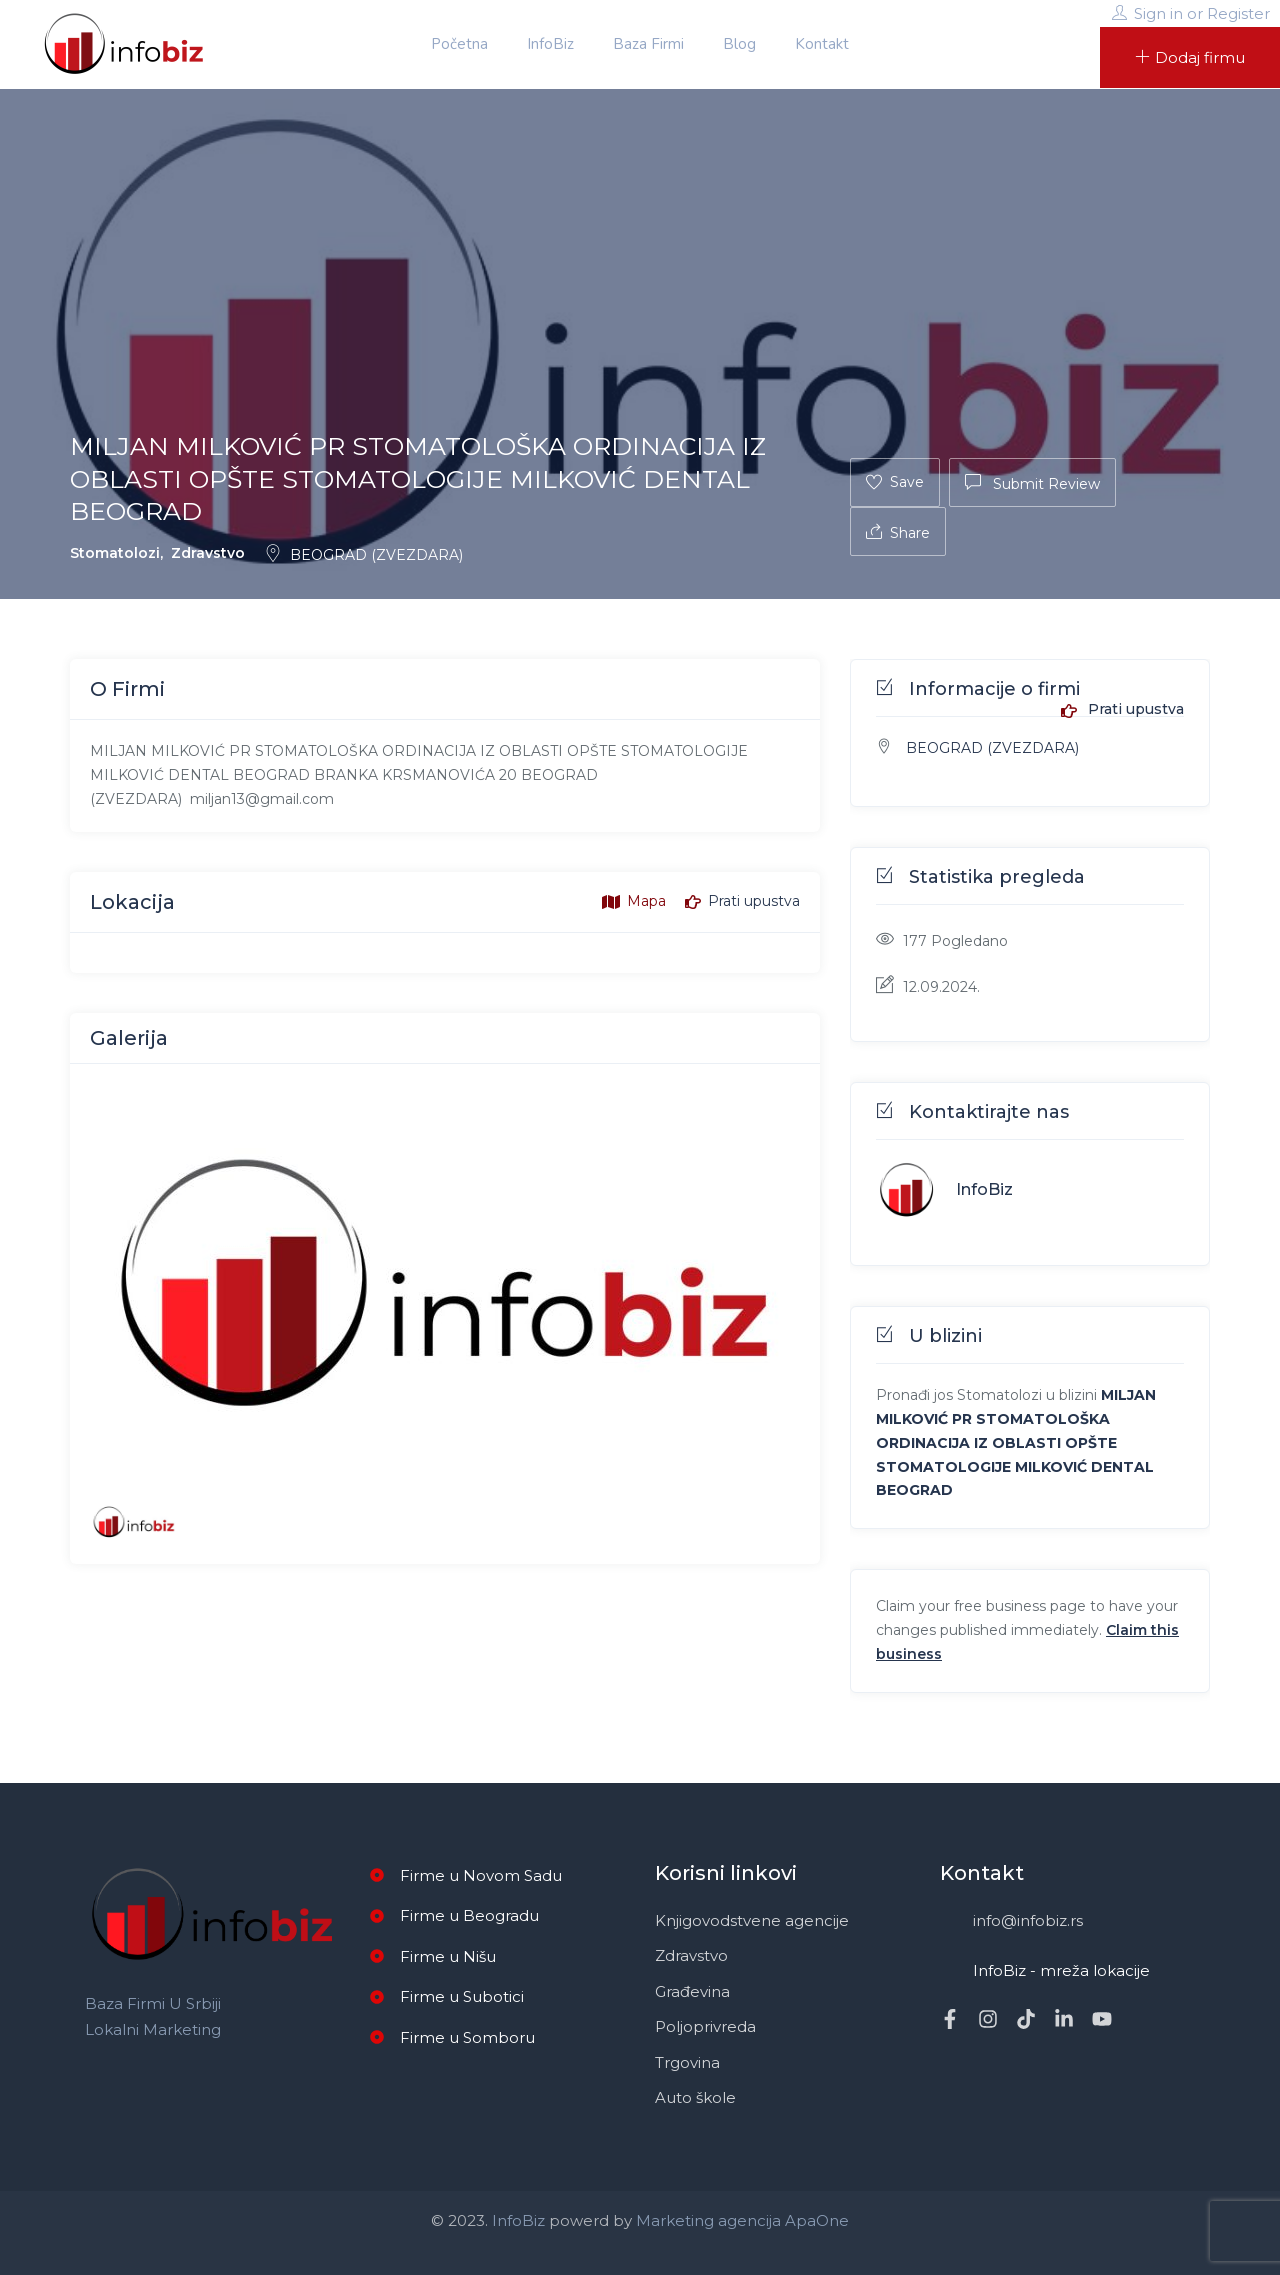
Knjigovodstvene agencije (752, 1920)
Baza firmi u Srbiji (153, 2003)
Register (1238, 13)
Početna (459, 44)
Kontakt (822, 44)
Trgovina (687, 2062)
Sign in (1158, 13)
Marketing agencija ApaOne (742, 2220)
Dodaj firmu (1190, 57)
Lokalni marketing (153, 2029)
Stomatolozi (115, 553)
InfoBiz (550, 44)
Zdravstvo (208, 553)
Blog (739, 44)
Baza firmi (648, 44)
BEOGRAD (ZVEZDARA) (363, 555)
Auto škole (695, 2097)
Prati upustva (1122, 710)
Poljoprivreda (705, 2026)
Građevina (692, 1991)
